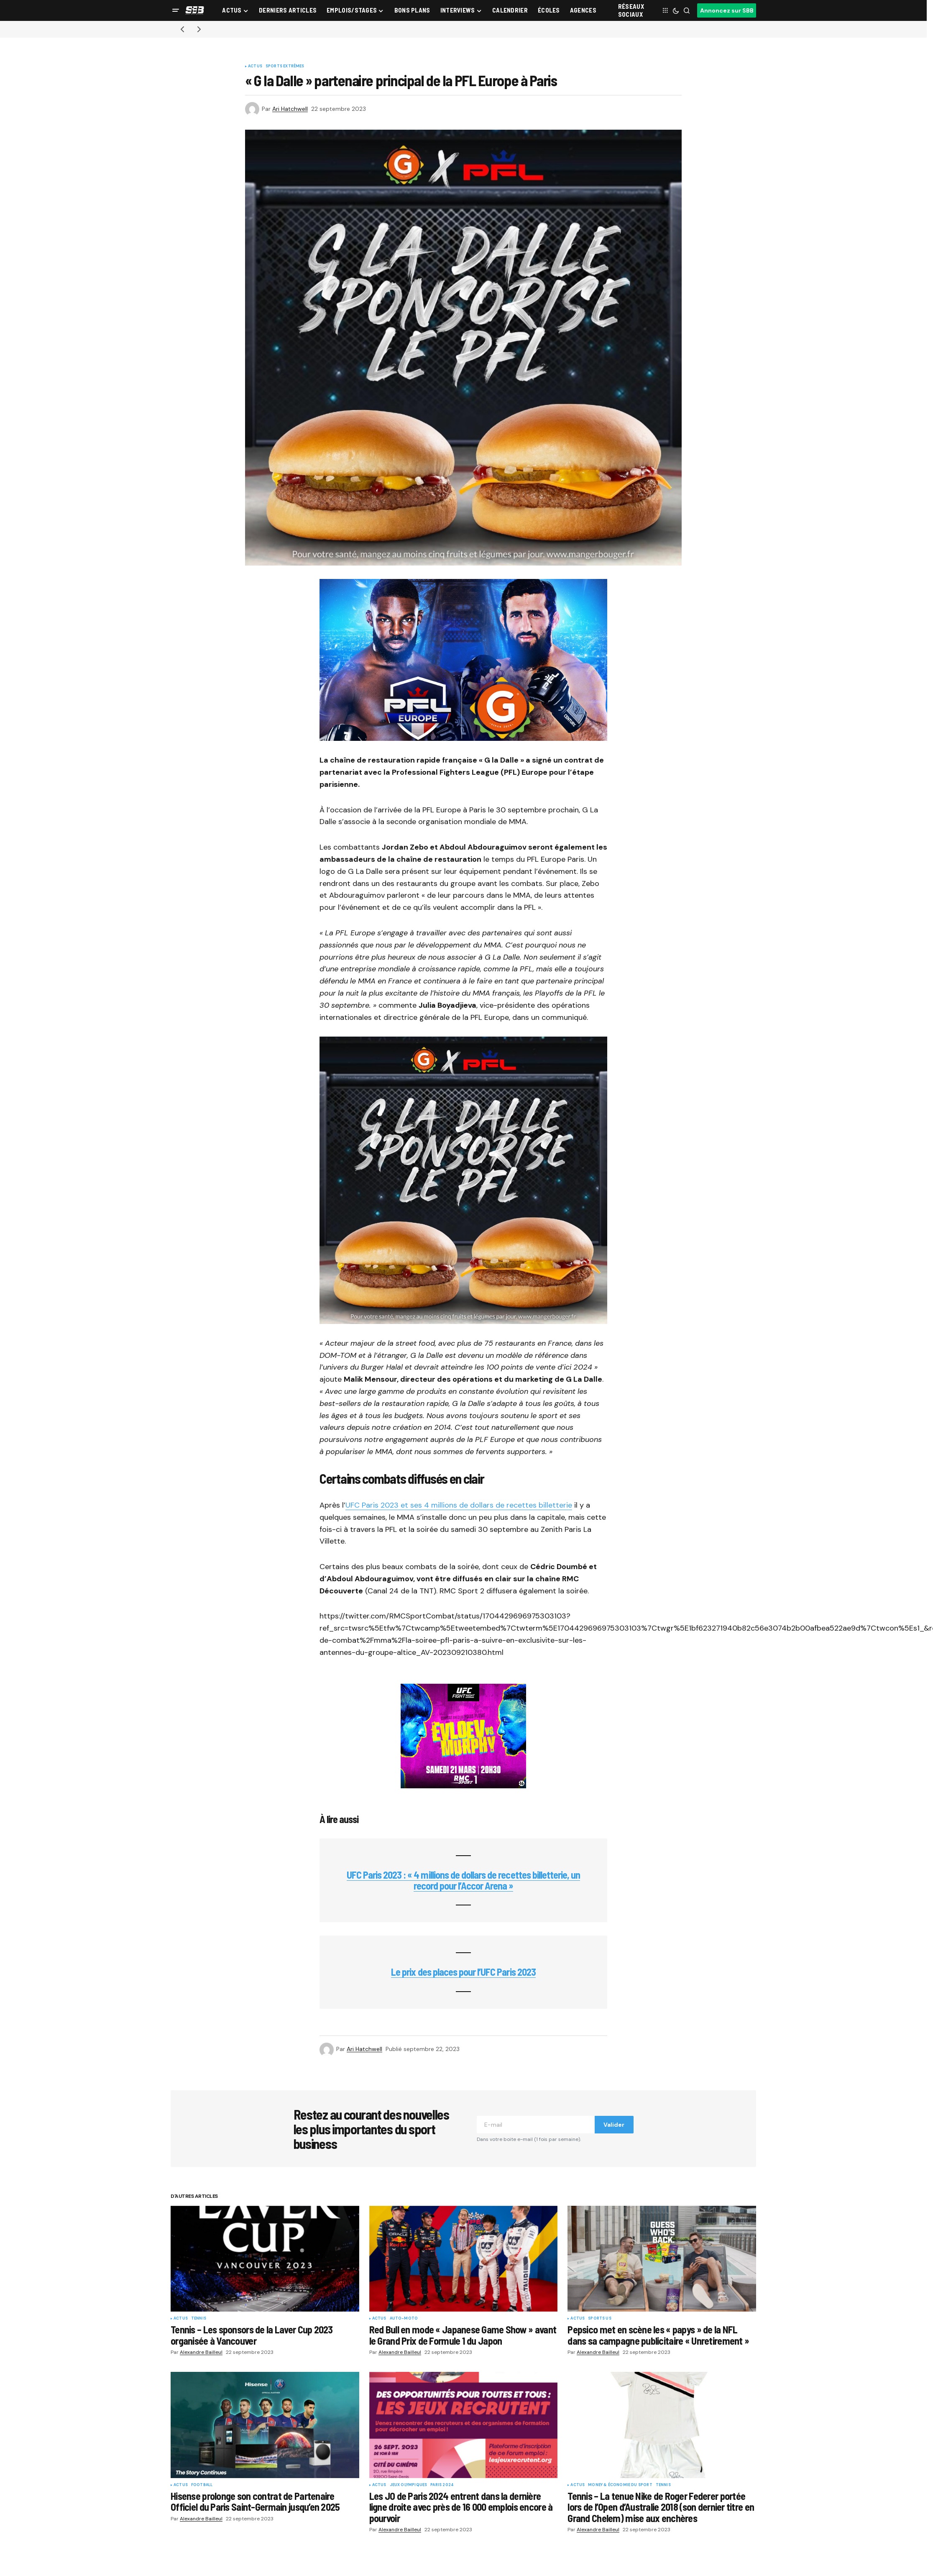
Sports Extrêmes (285, 66)
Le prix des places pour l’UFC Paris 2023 (463, 1972)
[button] (176, 10)
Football (201, 2485)
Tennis (198, 2319)
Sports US (599, 2319)
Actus (255, 66)
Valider (613, 2124)
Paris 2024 (442, 2485)
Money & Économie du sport (620, 2485)
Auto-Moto (404, 2319)
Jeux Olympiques (408, 2485)
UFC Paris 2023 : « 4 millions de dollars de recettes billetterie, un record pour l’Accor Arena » (463, 1880)
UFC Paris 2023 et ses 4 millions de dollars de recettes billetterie (458, 1505)
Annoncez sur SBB (727, 10)
